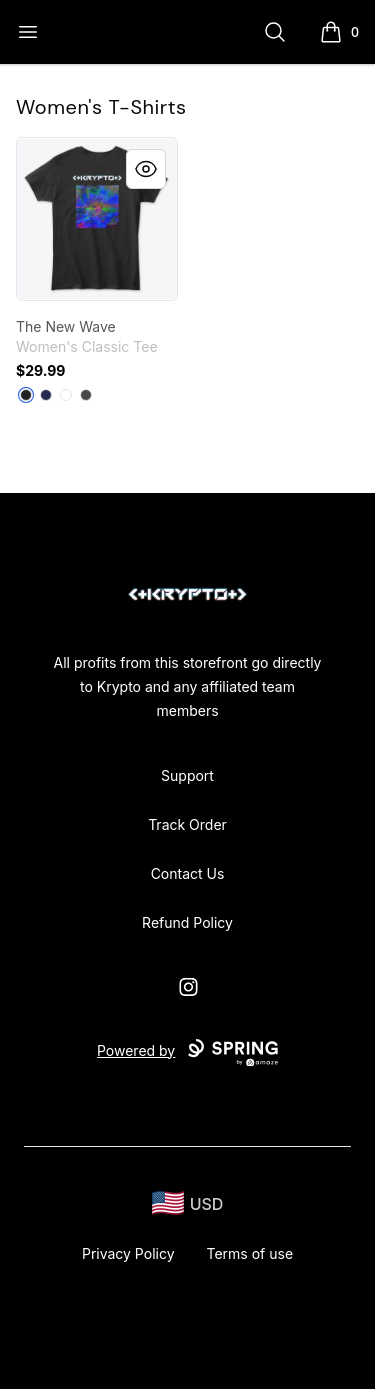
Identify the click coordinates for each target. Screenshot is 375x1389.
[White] (66, 395)
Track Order (187, 824)
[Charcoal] (86, 395)
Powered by (187, 1053)
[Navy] (46, 395)
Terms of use (250, 1253)
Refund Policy (187, 922)
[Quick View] (146, 169)
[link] (97, 219)
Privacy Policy (128, 1253)
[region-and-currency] (188, 1203)
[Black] (26, 395)
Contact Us (188, 873)
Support (187, 775)
